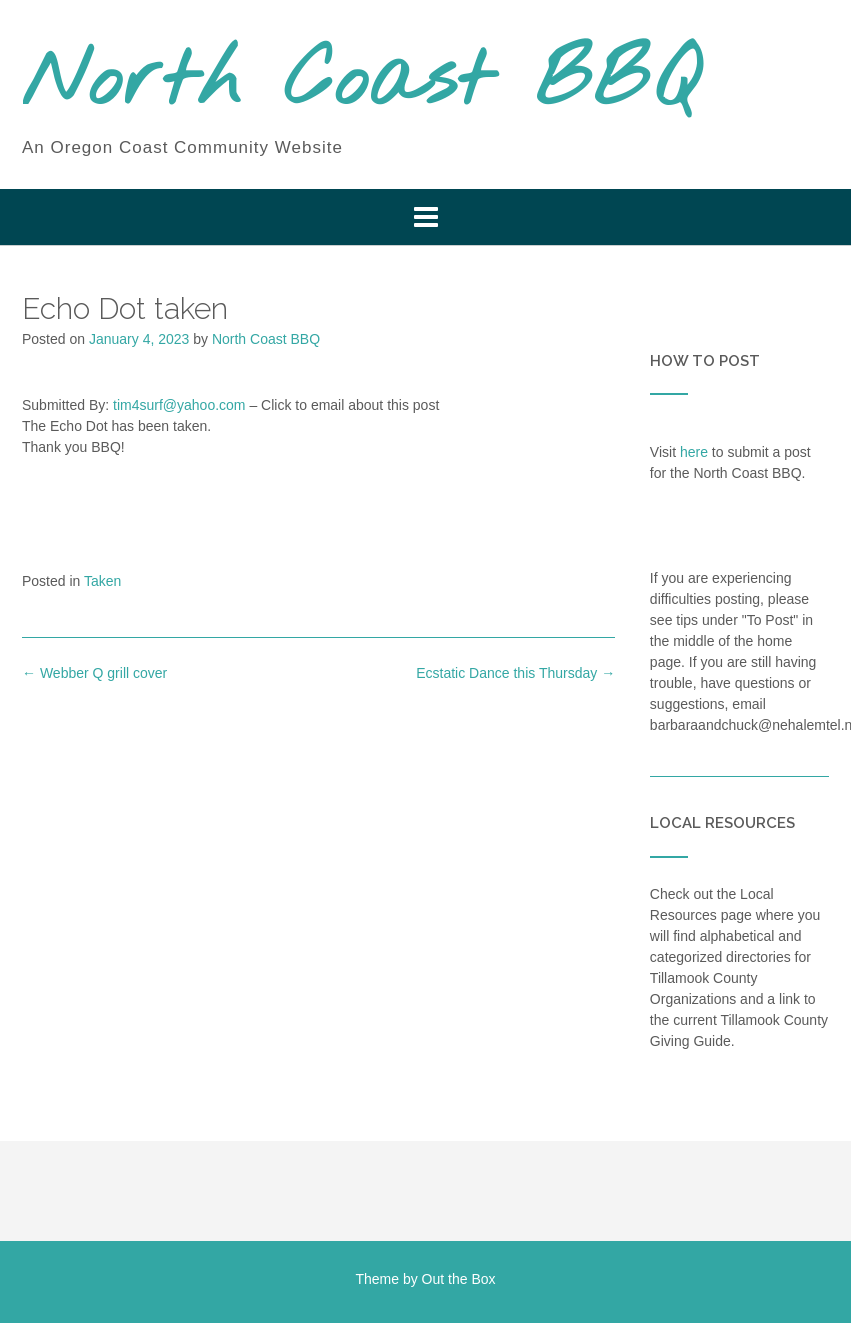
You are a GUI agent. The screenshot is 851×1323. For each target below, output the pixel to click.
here (694, 452)
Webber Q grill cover (94, 673)
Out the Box (459, 1279)
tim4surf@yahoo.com (179, 405)
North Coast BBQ (360, 83)
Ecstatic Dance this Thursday (515, 673)
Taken (102, 581)
